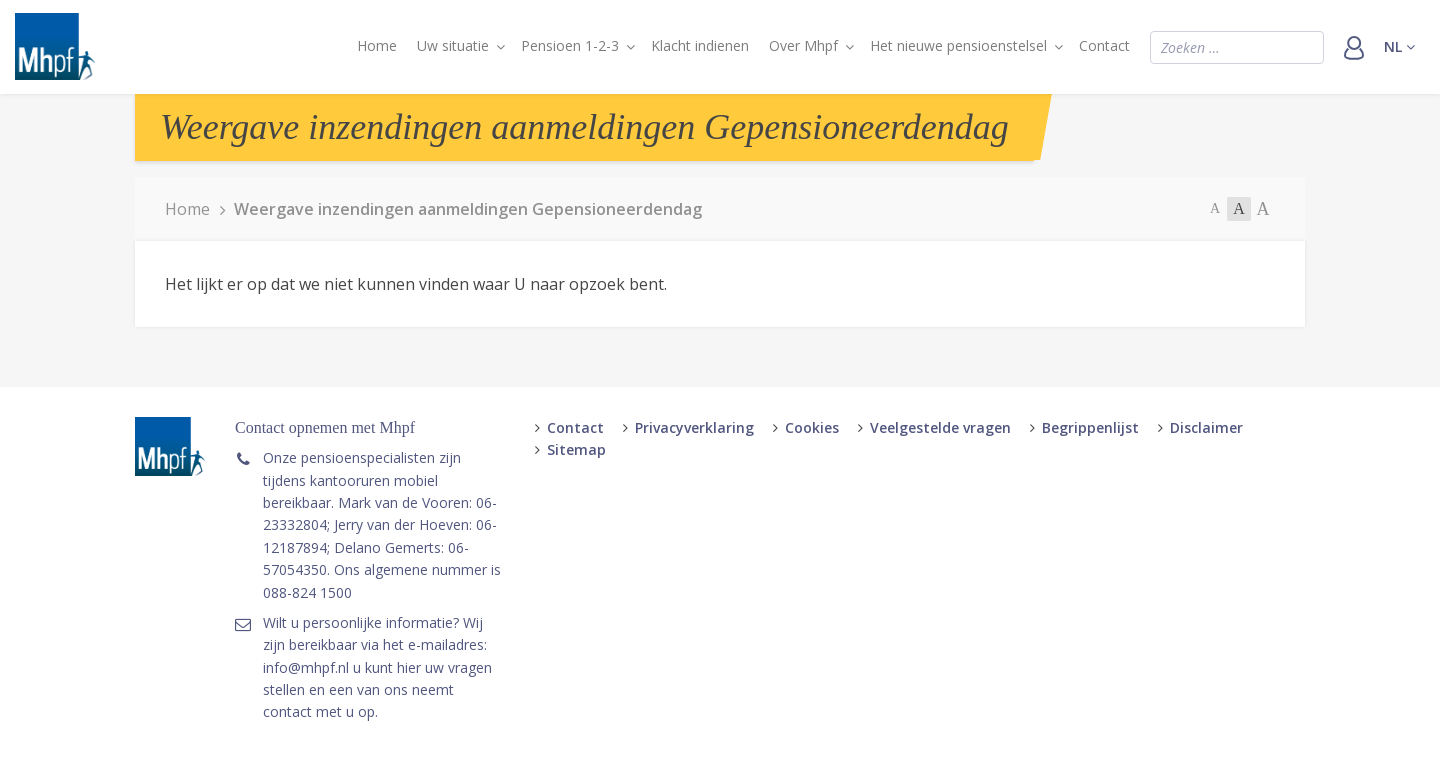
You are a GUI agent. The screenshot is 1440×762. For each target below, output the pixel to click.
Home (377, 45)
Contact (1104, 45)
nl (1399, 46)
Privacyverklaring (694, 427)
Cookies (812, 427)
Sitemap (576, 449)
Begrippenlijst (1090, 427)
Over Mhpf (803, 45)
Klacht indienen (700, 45)
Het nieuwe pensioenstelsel (958, 45)
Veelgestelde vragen (940, 427)
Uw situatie (453, 45)
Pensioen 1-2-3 (570, 45)
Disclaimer (1206, 427)
